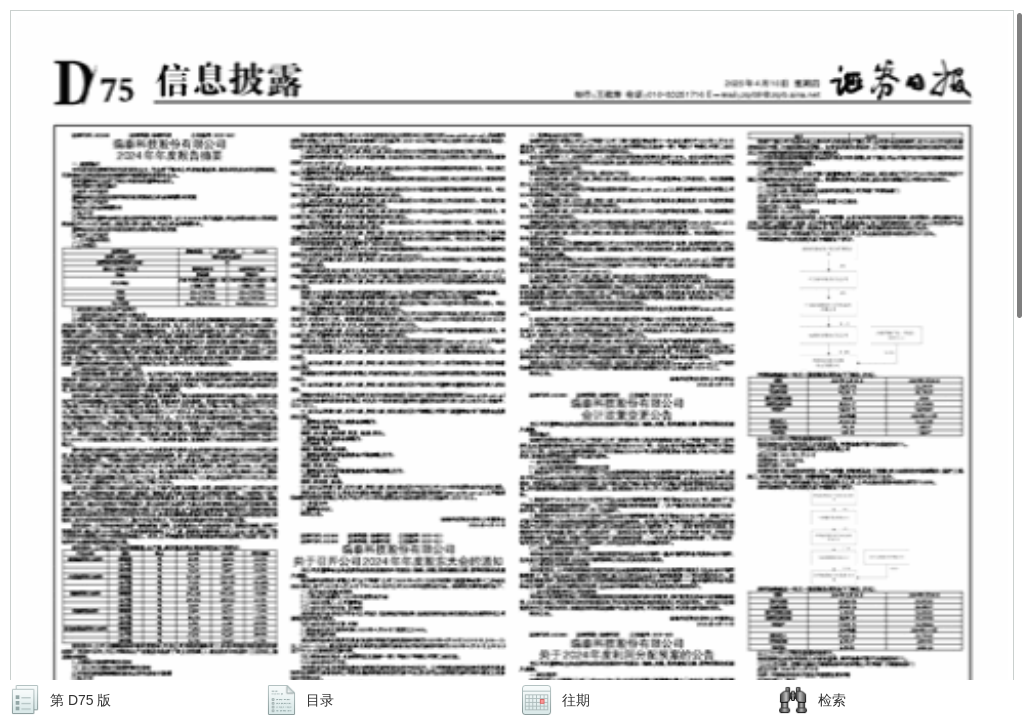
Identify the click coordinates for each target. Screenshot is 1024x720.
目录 (320, 700)
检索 (832, 700)
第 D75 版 (80, 700)
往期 (576, 700)
